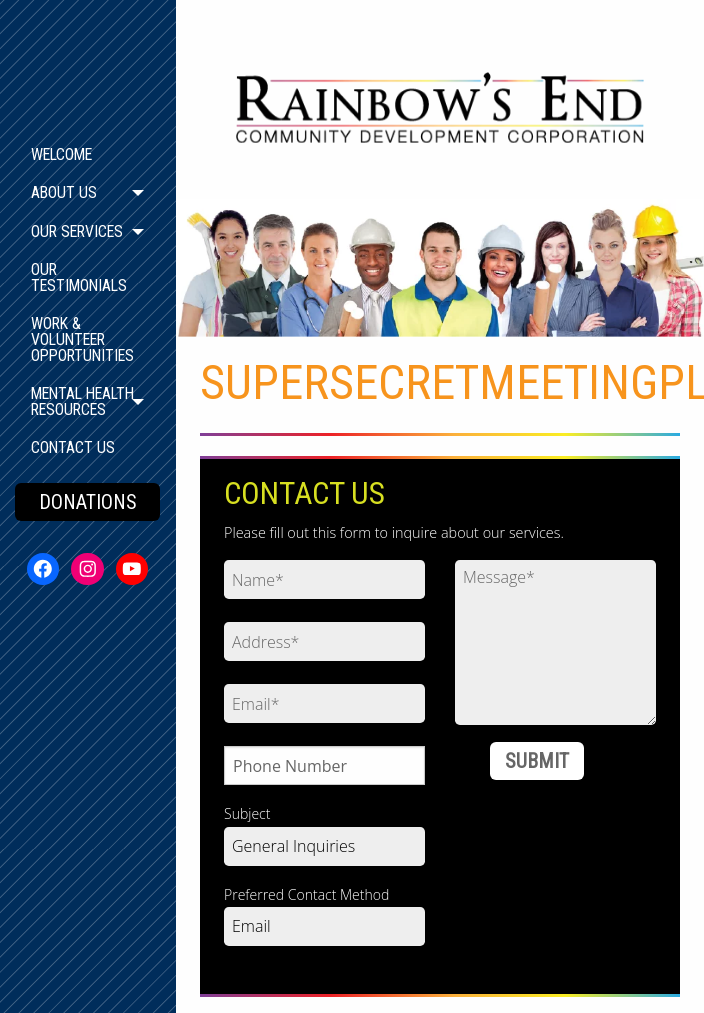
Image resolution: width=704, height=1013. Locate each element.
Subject (247, 813)
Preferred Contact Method (306, 894)
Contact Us (73, 447)
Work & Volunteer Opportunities (82, 339)
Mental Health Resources (82, 401)
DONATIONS (88, 502)
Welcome (61, 154)
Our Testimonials (79, 277)
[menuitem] (87, 155)
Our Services (77, 231)
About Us (64, 192)
